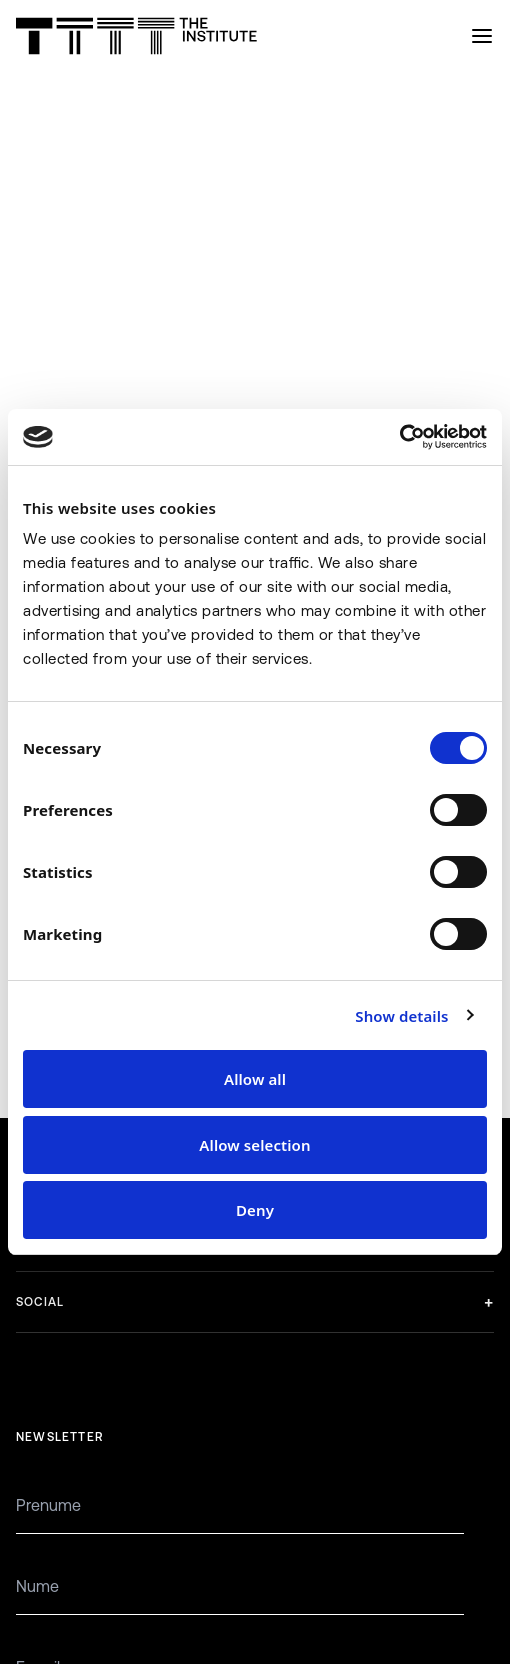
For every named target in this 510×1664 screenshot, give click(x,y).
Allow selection (254, 1145)
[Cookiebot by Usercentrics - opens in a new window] (399, 437)
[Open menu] (482, 36)
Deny (255, 1210)
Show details (401, 1016)
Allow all (255, 1079)
